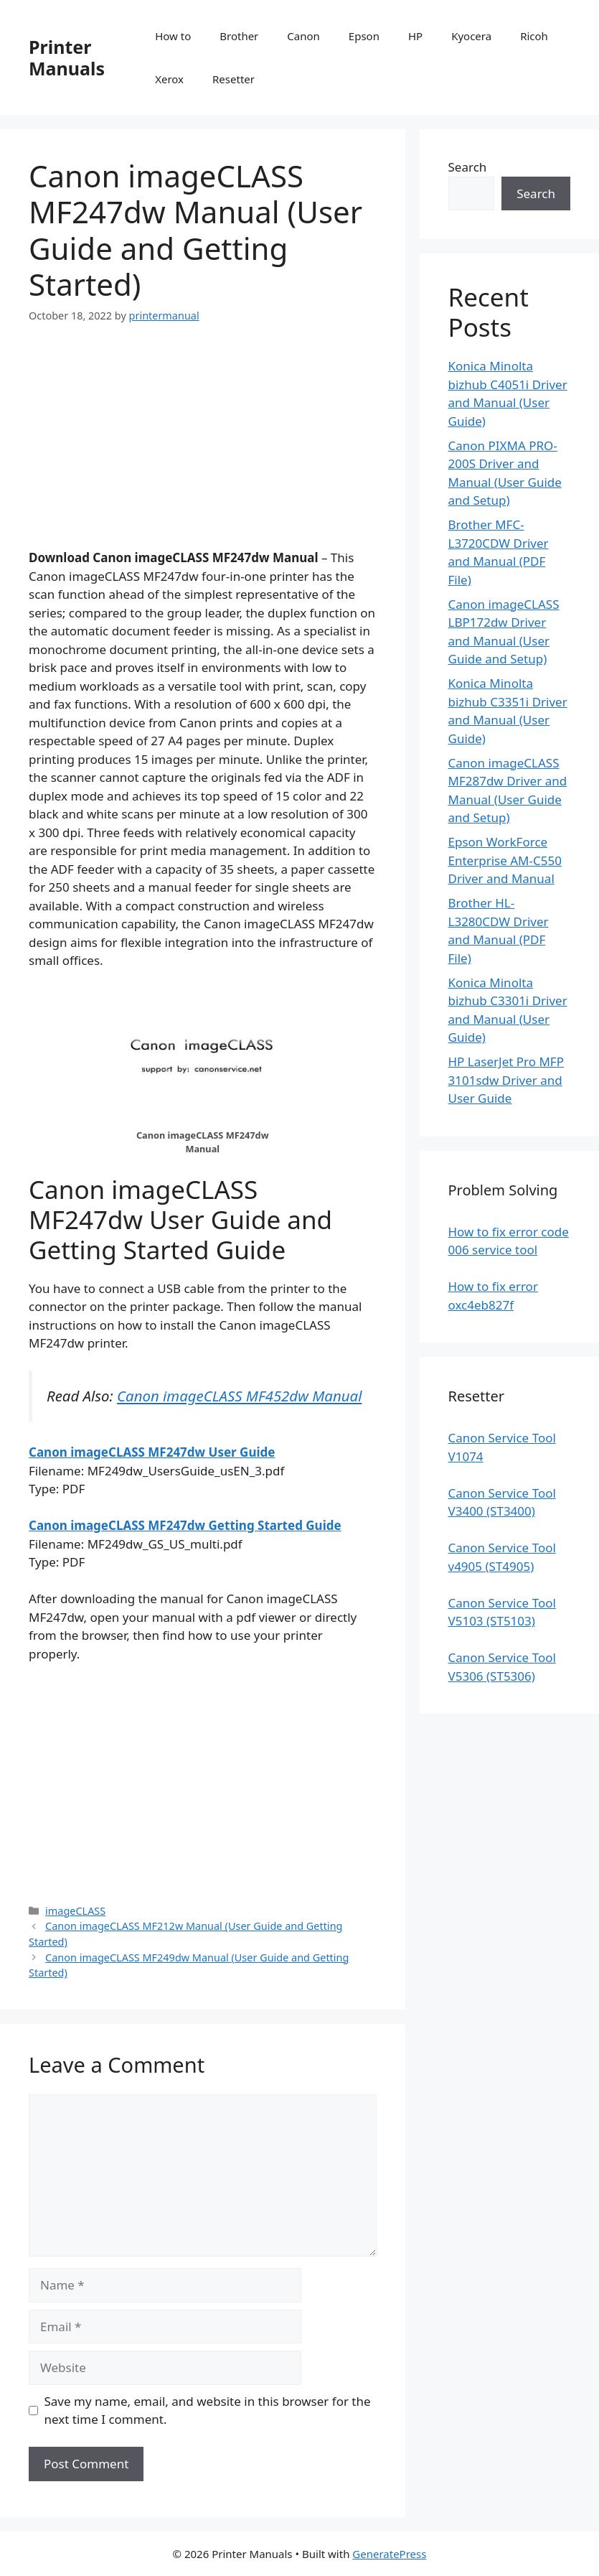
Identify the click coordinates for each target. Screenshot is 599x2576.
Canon (303, 36)
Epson (364, 36)
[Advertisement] (203, 448)
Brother (239, 36)
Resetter (233, 79)
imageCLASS (75, 1911)
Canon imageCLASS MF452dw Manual (239, 1396)
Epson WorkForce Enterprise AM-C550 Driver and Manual (505, 860)
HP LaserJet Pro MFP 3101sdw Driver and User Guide (506, 1079)
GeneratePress (389, 2554)
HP (415, 36)
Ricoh (534, 36)
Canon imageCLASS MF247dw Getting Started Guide (185, 1525)
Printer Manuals (67, 57)
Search (467, 167)
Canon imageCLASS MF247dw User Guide (152, 1452)
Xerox (169, 79)
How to (173, 36)
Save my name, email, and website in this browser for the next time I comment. (207, 2410)
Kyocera (471, 36)
